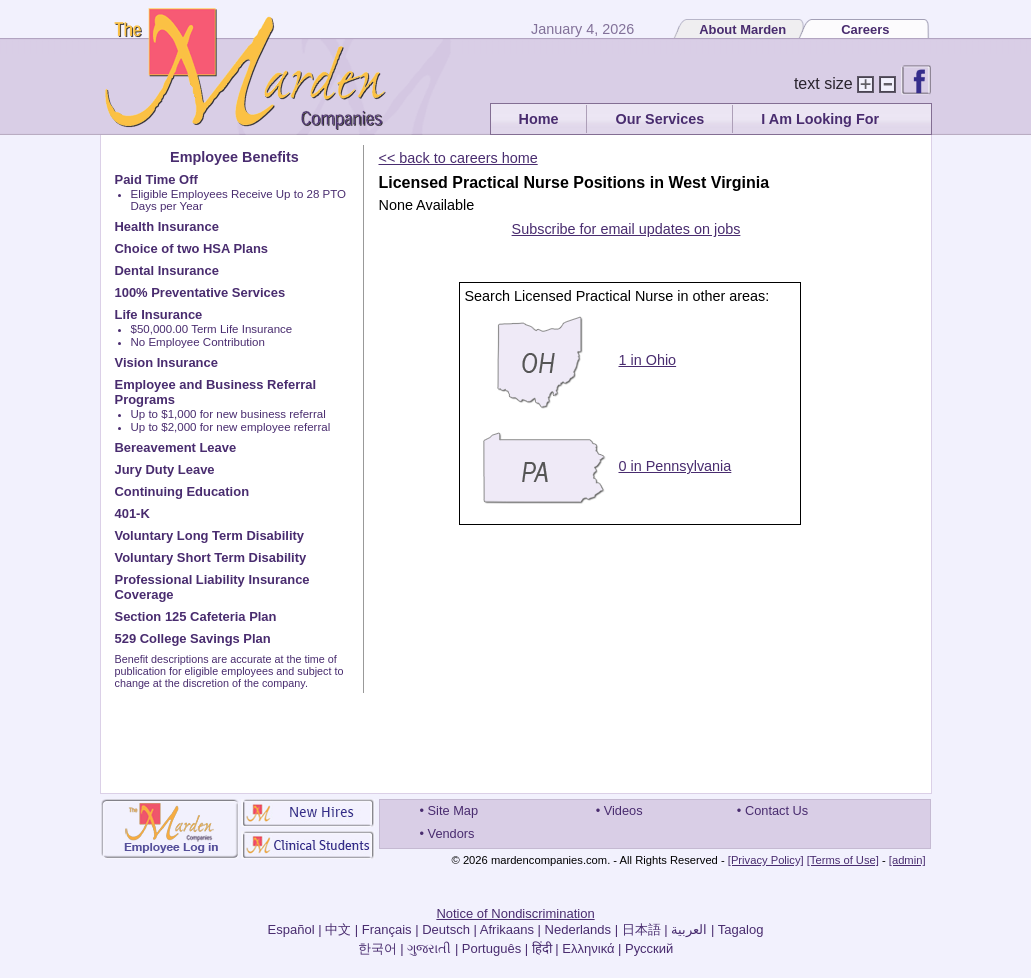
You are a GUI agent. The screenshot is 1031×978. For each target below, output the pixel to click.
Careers (865, 29)
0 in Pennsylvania (675, 466)
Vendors (451, 833)
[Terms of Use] (843, 860)
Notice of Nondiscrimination (515, 913)
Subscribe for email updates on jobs (626, 229)
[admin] (907, 860)
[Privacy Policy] (766, 860)
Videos (623, 810)
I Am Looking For (820, 119)
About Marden (742, 29)
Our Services (659, 119)
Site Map (453, 810)
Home (539, 119)
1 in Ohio (648, 360)
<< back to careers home (458, 158)
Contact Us (776, 810)
